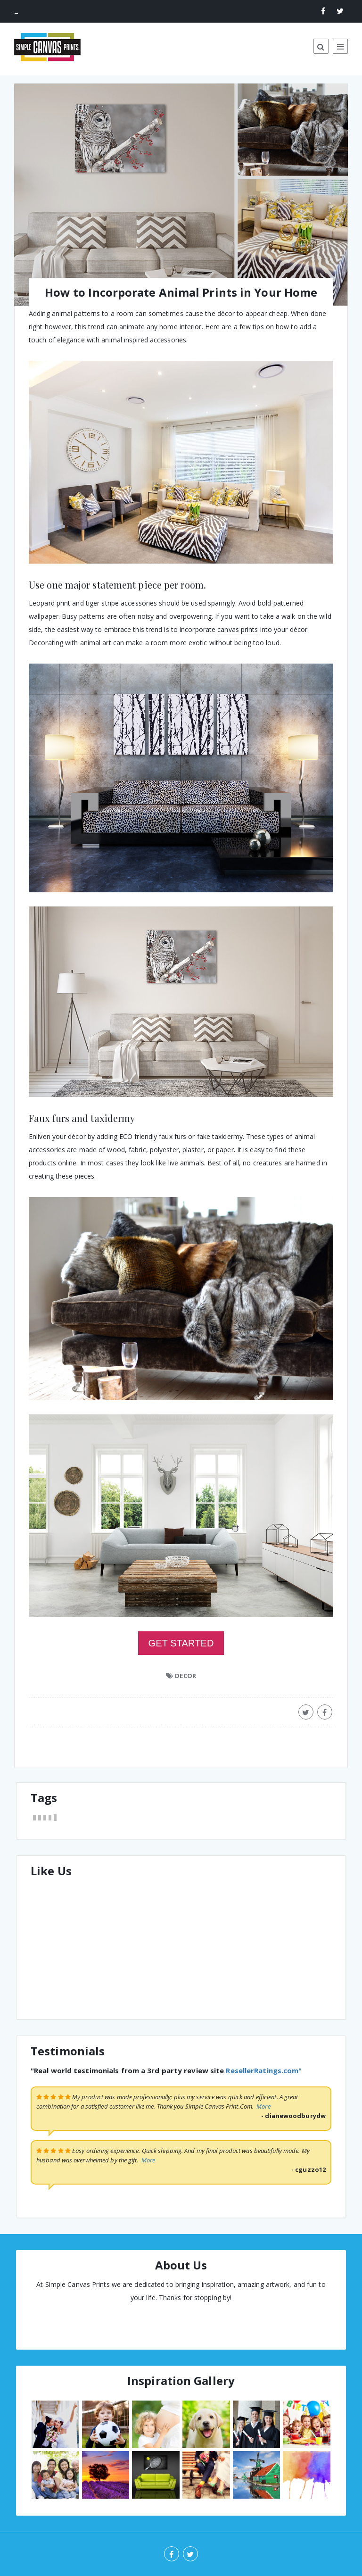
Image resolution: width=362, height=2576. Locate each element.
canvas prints (237, 629)
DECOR (185, 1675)
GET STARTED (181, 1643)
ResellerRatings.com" (264, 2070)
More (263, 2106)
